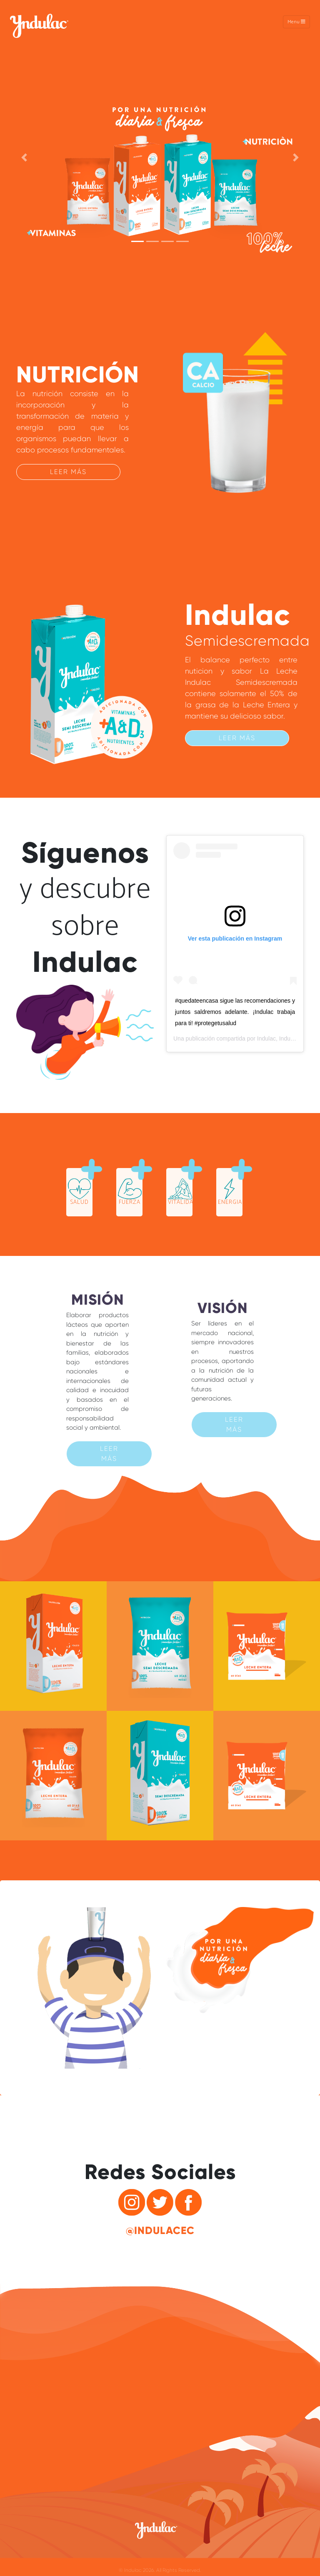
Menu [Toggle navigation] (296, 22)
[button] (24, 157)
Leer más (68, 472)
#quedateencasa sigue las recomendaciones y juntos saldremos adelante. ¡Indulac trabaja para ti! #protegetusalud (235, 1011)
